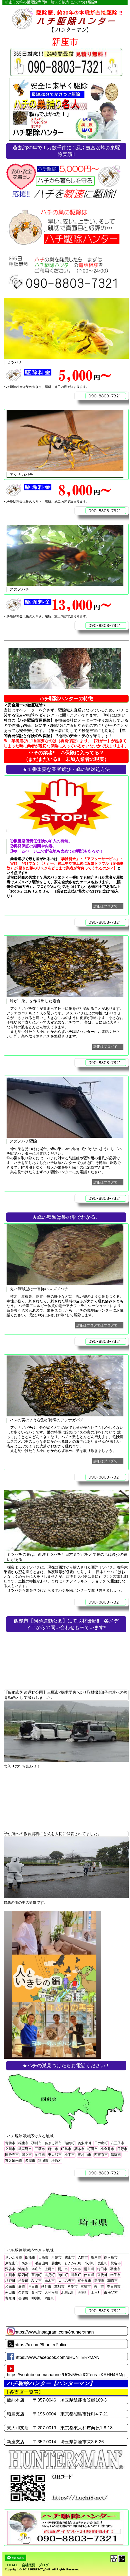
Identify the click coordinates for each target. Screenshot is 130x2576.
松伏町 (23, 2281)
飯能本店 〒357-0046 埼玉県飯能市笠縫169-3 (57, 2400)
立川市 (10, 2149)
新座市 (99, 2281)
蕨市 (21, 2286)
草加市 (59, 2286)
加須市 (10, 2275)
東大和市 (55, 2155)
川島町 (76, 2275)
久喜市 (23, 2292)
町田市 (92, 2149)
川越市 (56, 2257)
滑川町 (89, 2269)
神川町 (36, 2298)
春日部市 (114, 2286)
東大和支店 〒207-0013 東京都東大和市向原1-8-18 (59, 2427)
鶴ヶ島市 (111, 2257)
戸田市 (33, 2286)
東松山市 (12, 2263)
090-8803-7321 (104, 395)
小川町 (89, 2263)
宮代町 (102, 2275)
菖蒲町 (36, 2275)
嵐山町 (103, 2263)
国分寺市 (12, 2155)
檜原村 (56, 2161)
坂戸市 (96, 2257)
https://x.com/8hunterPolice (37, 2343)
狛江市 (40, 2155)
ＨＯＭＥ (12, 2565)
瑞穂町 (70, 2143)
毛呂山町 (41, 2263)
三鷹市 (40, 2149)
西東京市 (101, 2155)
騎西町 (23, 2275)
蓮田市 (10, 2292)
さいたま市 (13, 2257)
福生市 (23, 2143)
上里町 (96, 2292)
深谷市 (10, 2269)
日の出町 (101, 2143)
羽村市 (36, 2143)
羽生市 (115, 2269)
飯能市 (30, 2257)
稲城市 (43, 2161)
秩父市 (36, 2281)
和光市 (10, 2286)
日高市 (43, 2257)
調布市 (79, 2149)
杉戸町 (10, 2281)
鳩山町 (63, 2275)
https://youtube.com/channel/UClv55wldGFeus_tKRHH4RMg (66, 2371)
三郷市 (86, 2286)
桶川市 (63, 2269)
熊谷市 (116, 2263)
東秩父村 (111, 2292)
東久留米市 (13, 2161)
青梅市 (10, 2143)
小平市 (70, 2155)
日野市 (122, 2149)
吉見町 (50, 2275)
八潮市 (72, 2286)
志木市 (50, 2281)
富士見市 (84, 2281)
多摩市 (30, 2161)
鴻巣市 (23, 2269)
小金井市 (107, 2149)
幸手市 (115, 2275)
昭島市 (66, 2149)
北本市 (76, 2269)
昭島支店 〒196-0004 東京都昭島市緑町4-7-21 (57, 2414)
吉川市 (99, 2286)
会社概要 (28, 2565)
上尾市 (50, 2269)
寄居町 (10, 2298)
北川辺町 (68, 2292)
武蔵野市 (25, 2149)
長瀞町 (23, 2298)
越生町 (56, 2263)
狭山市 (70, 2257)
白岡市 (36, 2292)
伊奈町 (89, 2275)
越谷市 (46, 2286)
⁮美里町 (83, 2292)
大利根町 (51, 2292)
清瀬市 (116, 2155)
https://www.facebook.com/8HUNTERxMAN (53, 2356)
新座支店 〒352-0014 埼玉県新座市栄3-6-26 (55, 2441)
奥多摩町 (84, 2143)
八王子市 (117, 2143)
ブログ (43, 2565)
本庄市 (36, 2269)
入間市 (83, 2257)
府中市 (53, 2149)
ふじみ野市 (66, 2281)
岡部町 (50, 2298)
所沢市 (27, 2263)
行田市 (102, 2269)
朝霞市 (112, 2281)
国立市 (27, 2155)
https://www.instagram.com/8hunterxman (50, 2331)
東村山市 (84, 2155)
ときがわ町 (73, 2263)
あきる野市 (53, 2143)
